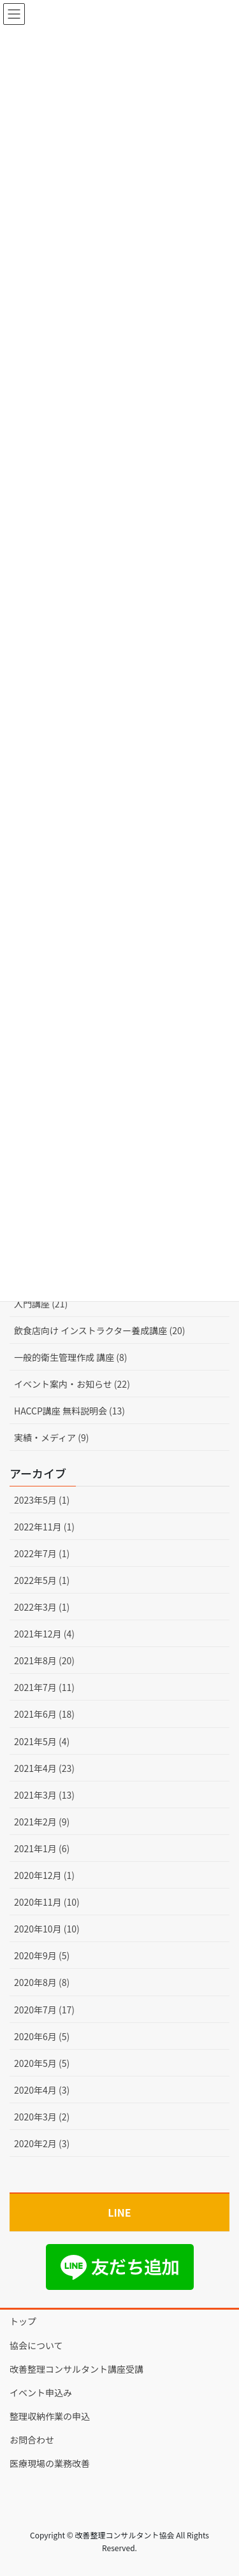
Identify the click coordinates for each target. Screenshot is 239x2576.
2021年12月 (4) (44, 1633)
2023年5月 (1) (41, 1499)
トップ (23, 2321)
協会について (36, 2345)
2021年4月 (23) (44, 1768)
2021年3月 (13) (44, 1794)
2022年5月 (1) (41, 1580)
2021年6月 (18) (44, 1714)
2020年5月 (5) (41, 2063)
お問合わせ (32, 2439)
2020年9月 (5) (41, 1955)
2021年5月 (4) (41, 1741)
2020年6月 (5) (41, 2036)
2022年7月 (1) (41, 1553)
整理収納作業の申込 (50, 2416)
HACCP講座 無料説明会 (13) (69, 1410)
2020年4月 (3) (41, 2089)
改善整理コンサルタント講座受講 (76, 2369)
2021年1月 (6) (41, 1848)
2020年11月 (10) (47, 1902)
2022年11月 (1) (44, 1526)
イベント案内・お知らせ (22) (72, 1384)
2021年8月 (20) (44, 1660)
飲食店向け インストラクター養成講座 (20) (99, 1330)
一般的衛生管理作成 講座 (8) (70, 1357)
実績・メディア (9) (51, 1437)
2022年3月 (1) (41, 1607)
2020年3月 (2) (41, 2116)
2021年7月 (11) (44, 1687)
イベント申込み (41, 2392)
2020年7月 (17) (44, 2009)
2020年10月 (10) (47, 1928)
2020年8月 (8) (41, 1982)
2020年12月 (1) (44, 1875)
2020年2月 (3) (41, 2143)
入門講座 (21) (41, 1303)
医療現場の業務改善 (50, 2463)
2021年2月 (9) (41, 1821)
